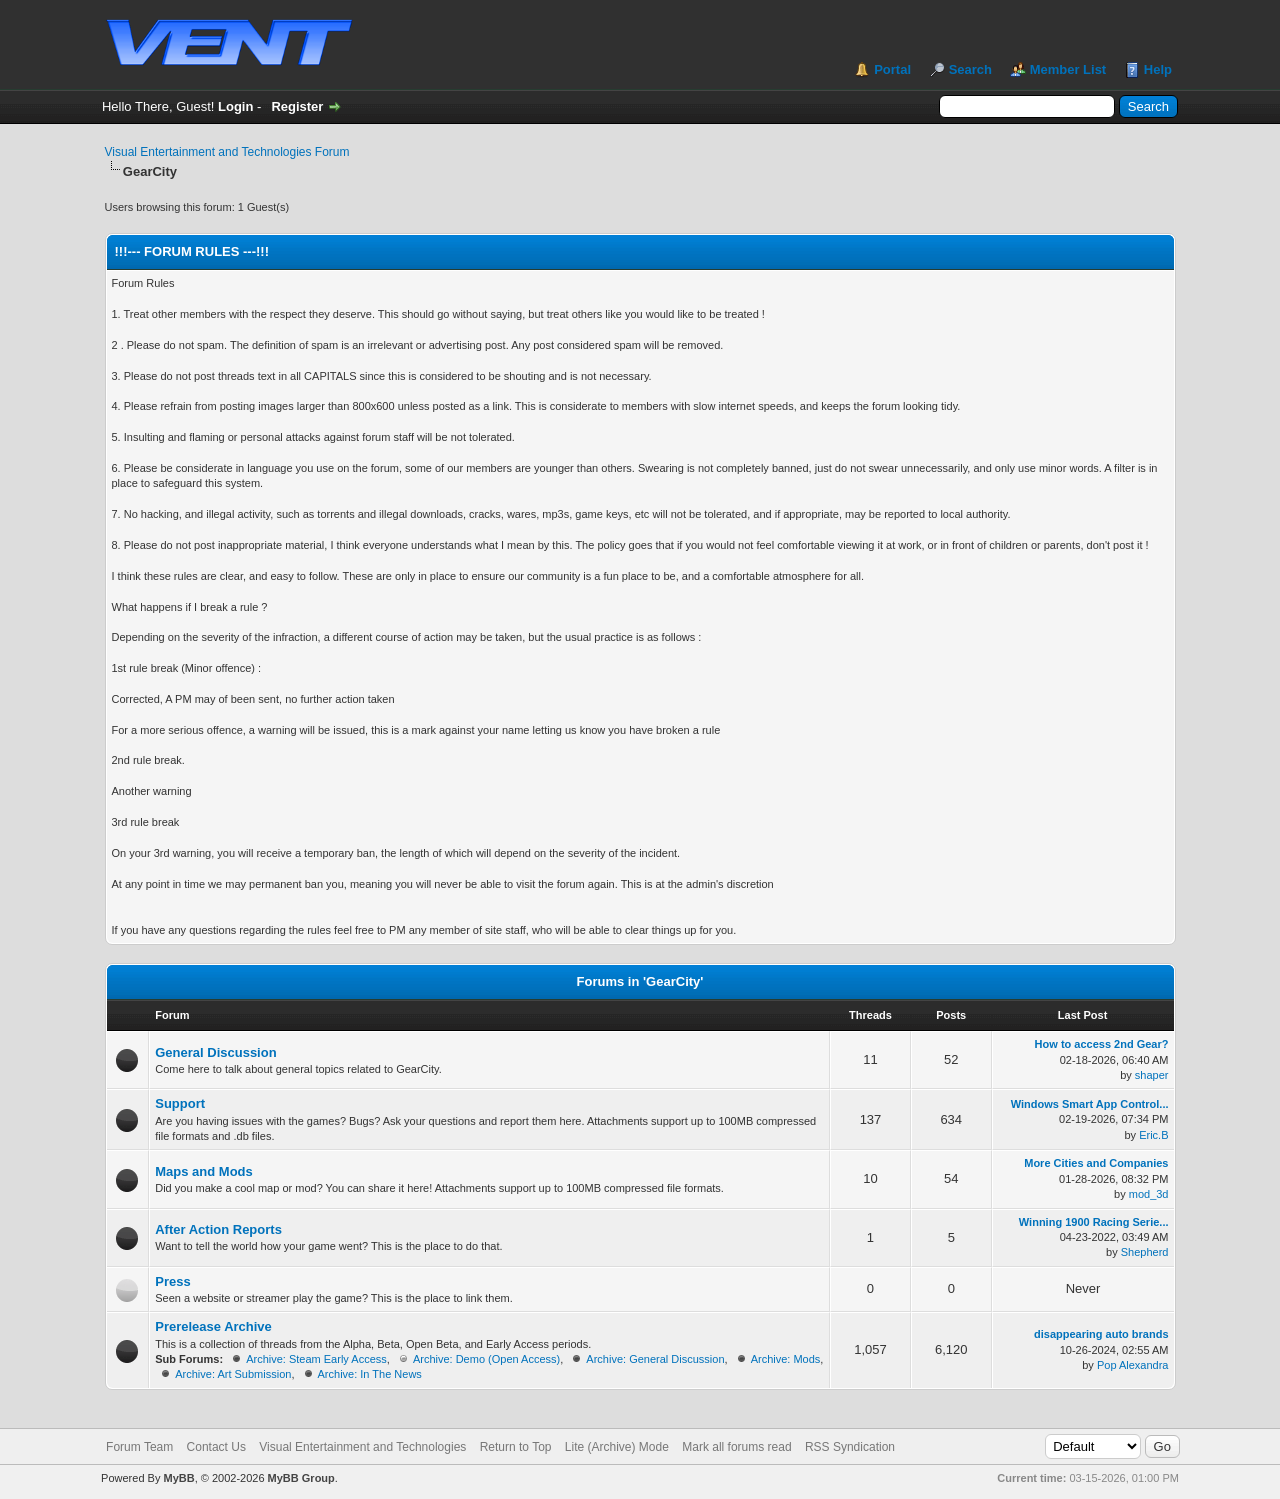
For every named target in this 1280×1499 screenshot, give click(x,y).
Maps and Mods (204, 1171)
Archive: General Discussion (655, 1359)
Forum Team (139, 1447)
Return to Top (516, 1447)
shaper (1152, 1075)
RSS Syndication (850, 1447)
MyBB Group (301, 1478)
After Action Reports (218, 1229)
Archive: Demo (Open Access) (486, 1359)
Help (1158, 69)
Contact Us (216, 1447)
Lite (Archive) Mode (617, 1447)
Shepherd (1145, 1252)
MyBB (178, 1478)
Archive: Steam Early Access (316, 1359)
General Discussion (215, 1052)
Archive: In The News (370, 1374)
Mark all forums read (736, 1447)
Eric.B (1153, 1135)
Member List (1068, 69)
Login (235, 106)
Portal (892, 69)
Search (970, 69)
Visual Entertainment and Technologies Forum (227, 152)
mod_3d (1149, 1194)
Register (297, 106)
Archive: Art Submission (233, 1374)
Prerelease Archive (213, 1326)
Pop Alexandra (1133, 1365)
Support (180, 1103)
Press (172, 1281)
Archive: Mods (786, 1359)
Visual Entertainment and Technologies (362, 1447)
